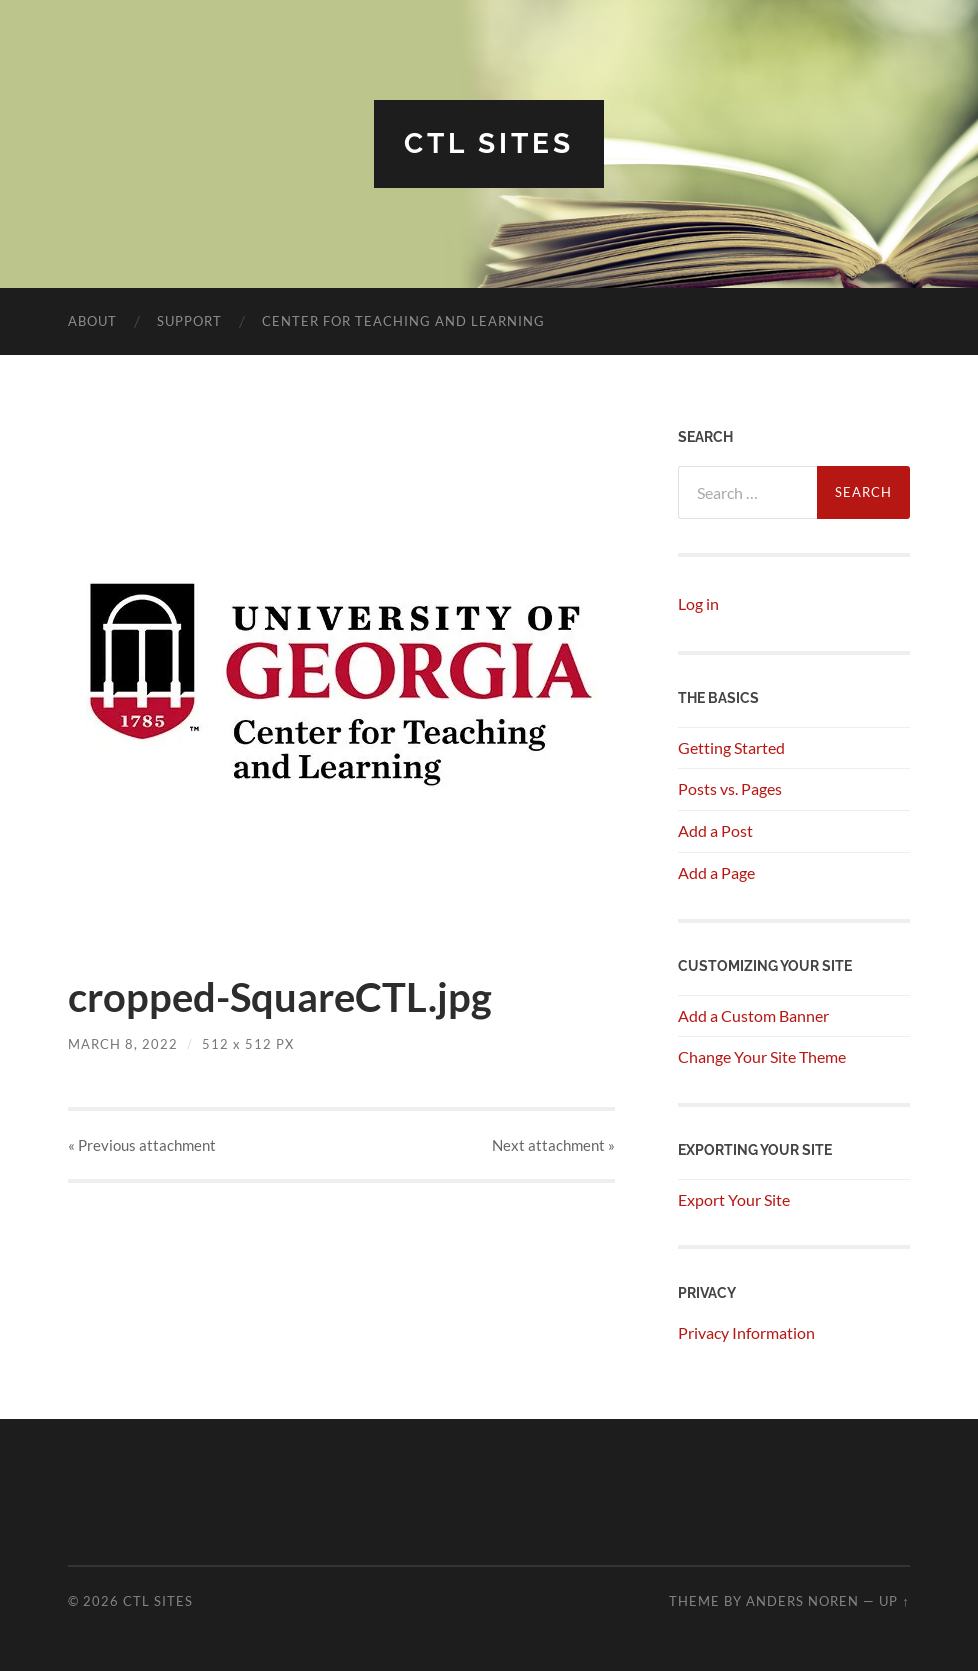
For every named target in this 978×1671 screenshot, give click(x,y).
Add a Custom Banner (753, 1015)
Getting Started (731, 747)
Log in (698, 603)
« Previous (142, 1145)
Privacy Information (746, 1332)
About (92, 321)
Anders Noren (802, 1601)
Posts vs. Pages (730, 788)
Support (189, 321)
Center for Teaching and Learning (403, 321)
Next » (553, 1145)
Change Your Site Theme (762, 1056)
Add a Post (715, 830)
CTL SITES (489, 143)
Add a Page (716, 872)
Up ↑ (894, 1601)
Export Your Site (734, 1199)
